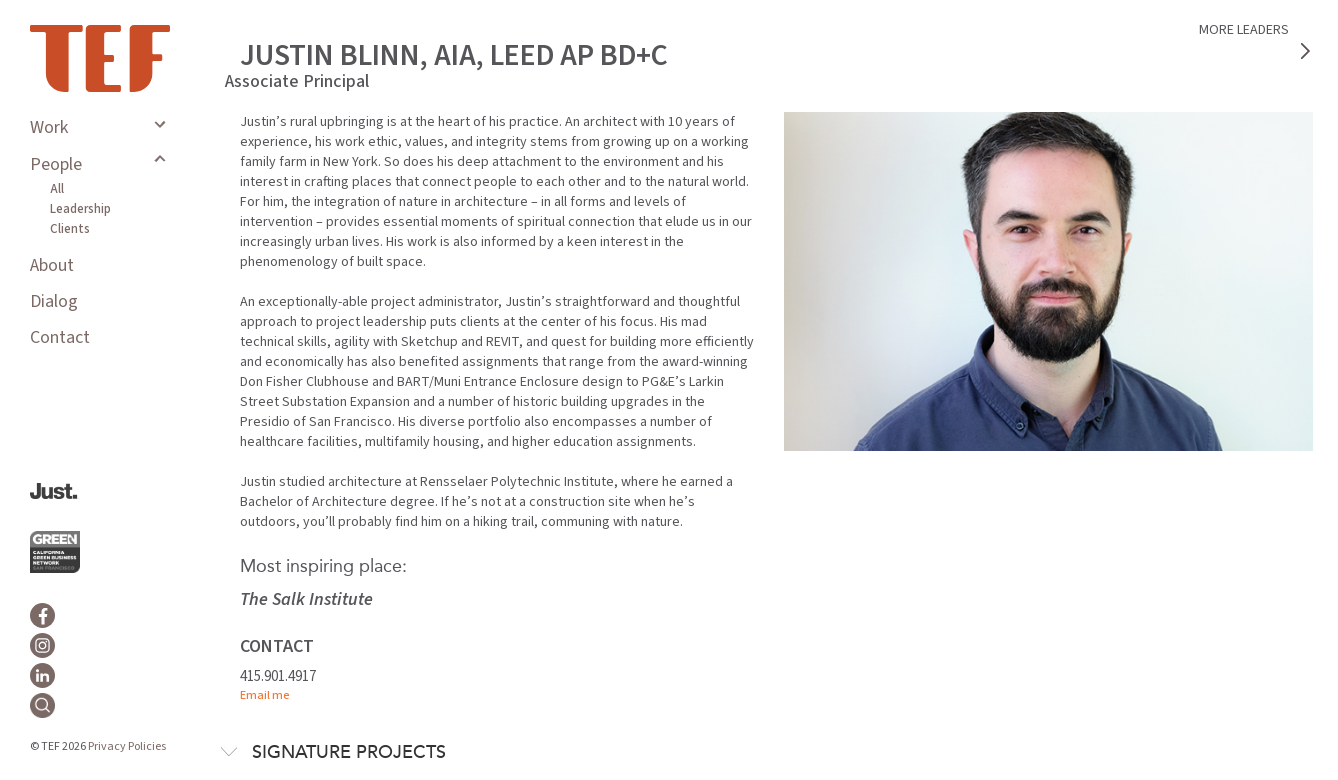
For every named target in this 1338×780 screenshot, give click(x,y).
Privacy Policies (127, 746)
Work (49, 127)
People (56, 164)
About (52, 265)
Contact (60, 337)
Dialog (54, 301)
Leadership (80, 209)
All (57, 189)
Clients (70, 229)
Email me (265, 695)
